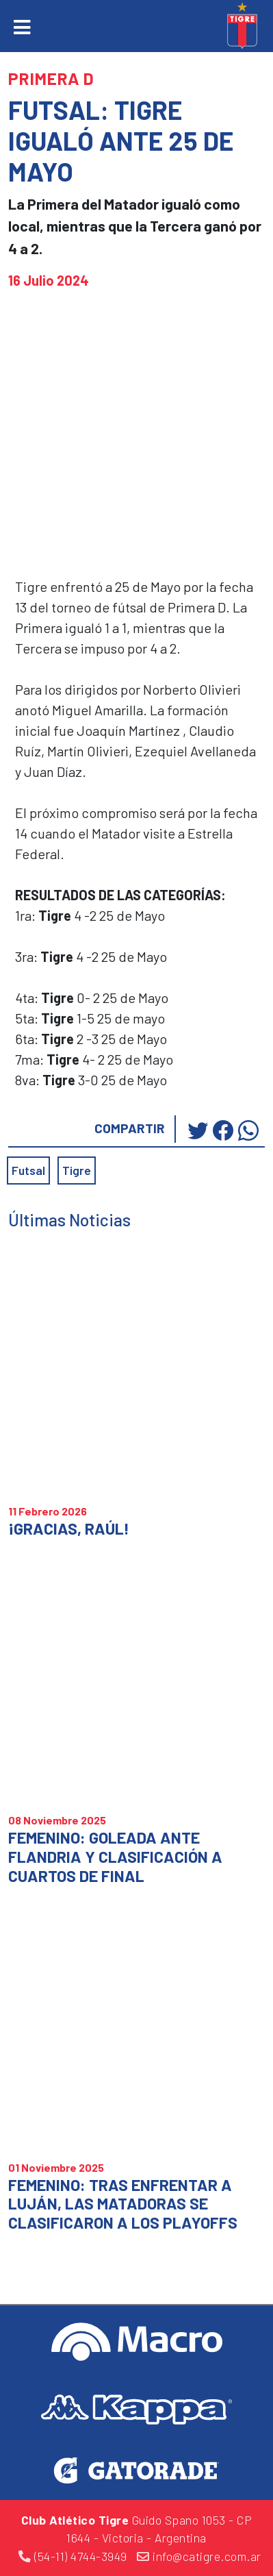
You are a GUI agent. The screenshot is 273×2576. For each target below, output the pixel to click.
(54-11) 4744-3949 (72, 2556)
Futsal (28, 1170)
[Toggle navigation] (21, 27)
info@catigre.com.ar (199, 2556)
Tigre (76, 1170)
